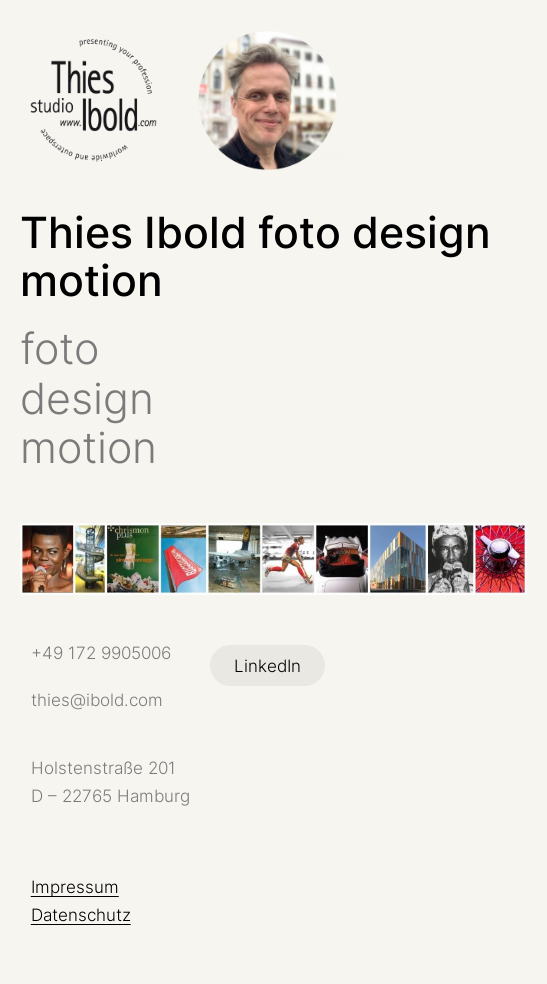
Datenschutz (81, 914)
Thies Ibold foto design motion (255, 256)
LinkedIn (267, 665)
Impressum (75, 886)
